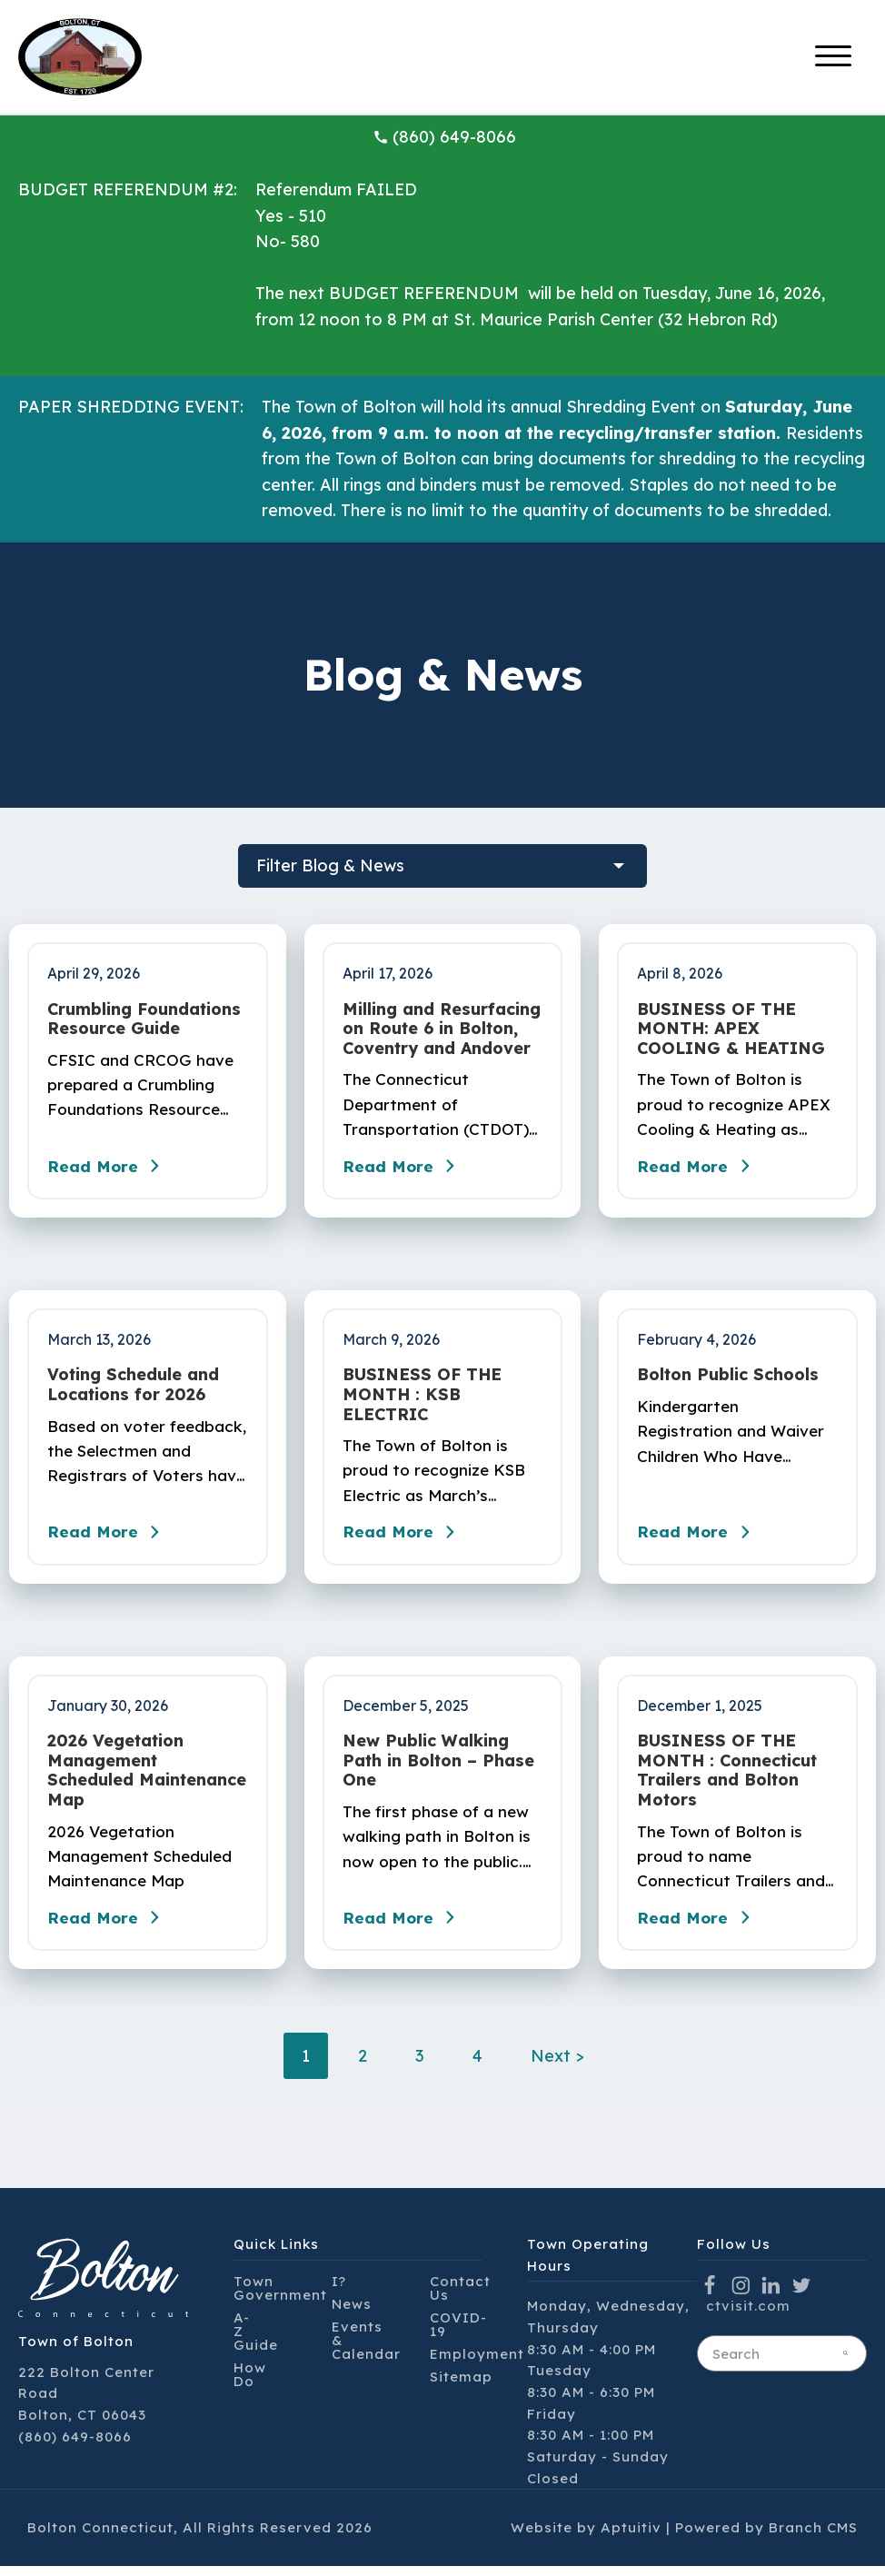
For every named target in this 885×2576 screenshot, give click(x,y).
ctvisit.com (748, 2315)
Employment (477, 2363)
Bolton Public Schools (728, 1378)
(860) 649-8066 (444, 136)
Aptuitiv (631, 2537)
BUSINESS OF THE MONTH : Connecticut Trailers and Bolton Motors (727, 1776)
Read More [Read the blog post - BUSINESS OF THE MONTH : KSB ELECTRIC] (404, 1538)
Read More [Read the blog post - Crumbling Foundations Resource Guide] (109, 1169)
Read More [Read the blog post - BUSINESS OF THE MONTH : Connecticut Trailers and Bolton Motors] (699, 1927)
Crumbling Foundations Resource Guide (144, 1019)
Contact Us (460, 2297)
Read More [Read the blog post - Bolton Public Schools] (699, 1538)
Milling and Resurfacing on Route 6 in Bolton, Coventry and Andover (442, 1029)
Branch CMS (813, 2537)
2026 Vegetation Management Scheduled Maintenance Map (146, 1776)
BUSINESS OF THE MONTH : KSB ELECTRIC (422, 1397)
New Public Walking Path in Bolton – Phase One (438, 1766)
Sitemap (461, 2385)
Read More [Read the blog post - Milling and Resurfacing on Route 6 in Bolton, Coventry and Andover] (404, 1169)
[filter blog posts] (442, 866)
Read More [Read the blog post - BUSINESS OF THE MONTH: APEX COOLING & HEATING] (699, 1169)
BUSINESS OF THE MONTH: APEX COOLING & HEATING (731, 1029)
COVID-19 (458, 2333)
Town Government (280, 2297)
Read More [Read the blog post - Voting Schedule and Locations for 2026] (109, 1538)
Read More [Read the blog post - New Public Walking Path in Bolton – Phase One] (404, 1927)
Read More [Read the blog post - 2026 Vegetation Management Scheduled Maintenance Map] (109, 1927)
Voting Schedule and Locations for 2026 (133, 1387)
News (352, 2313)
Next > (557, 2065)
